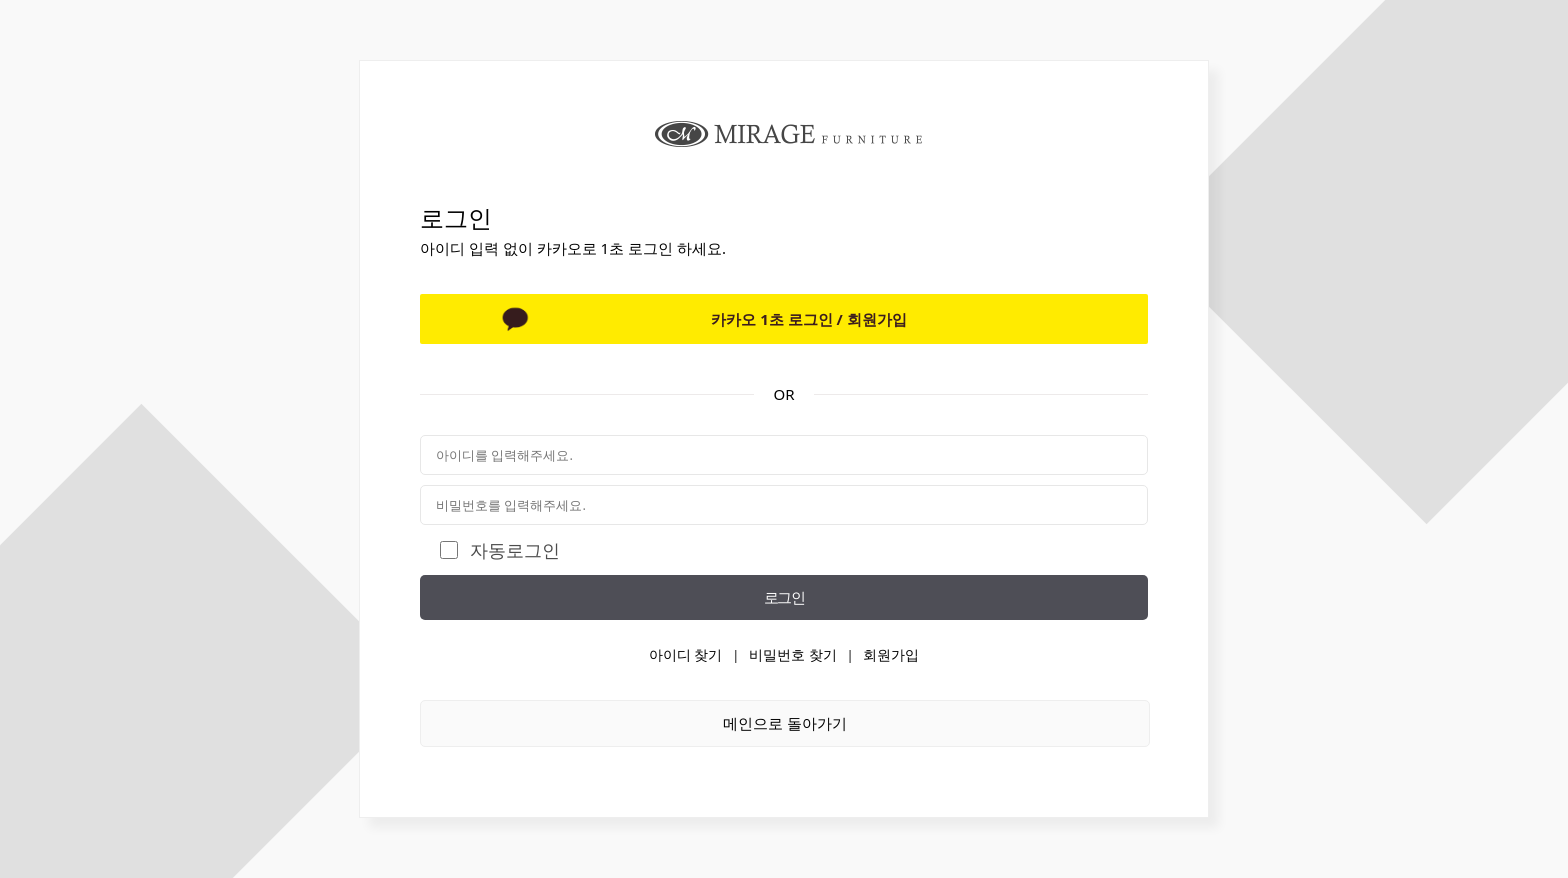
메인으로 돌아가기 (785, 723)
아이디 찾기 (686, 654)
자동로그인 (515, 550)
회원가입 (891, 654)
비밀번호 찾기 (793, 654)
